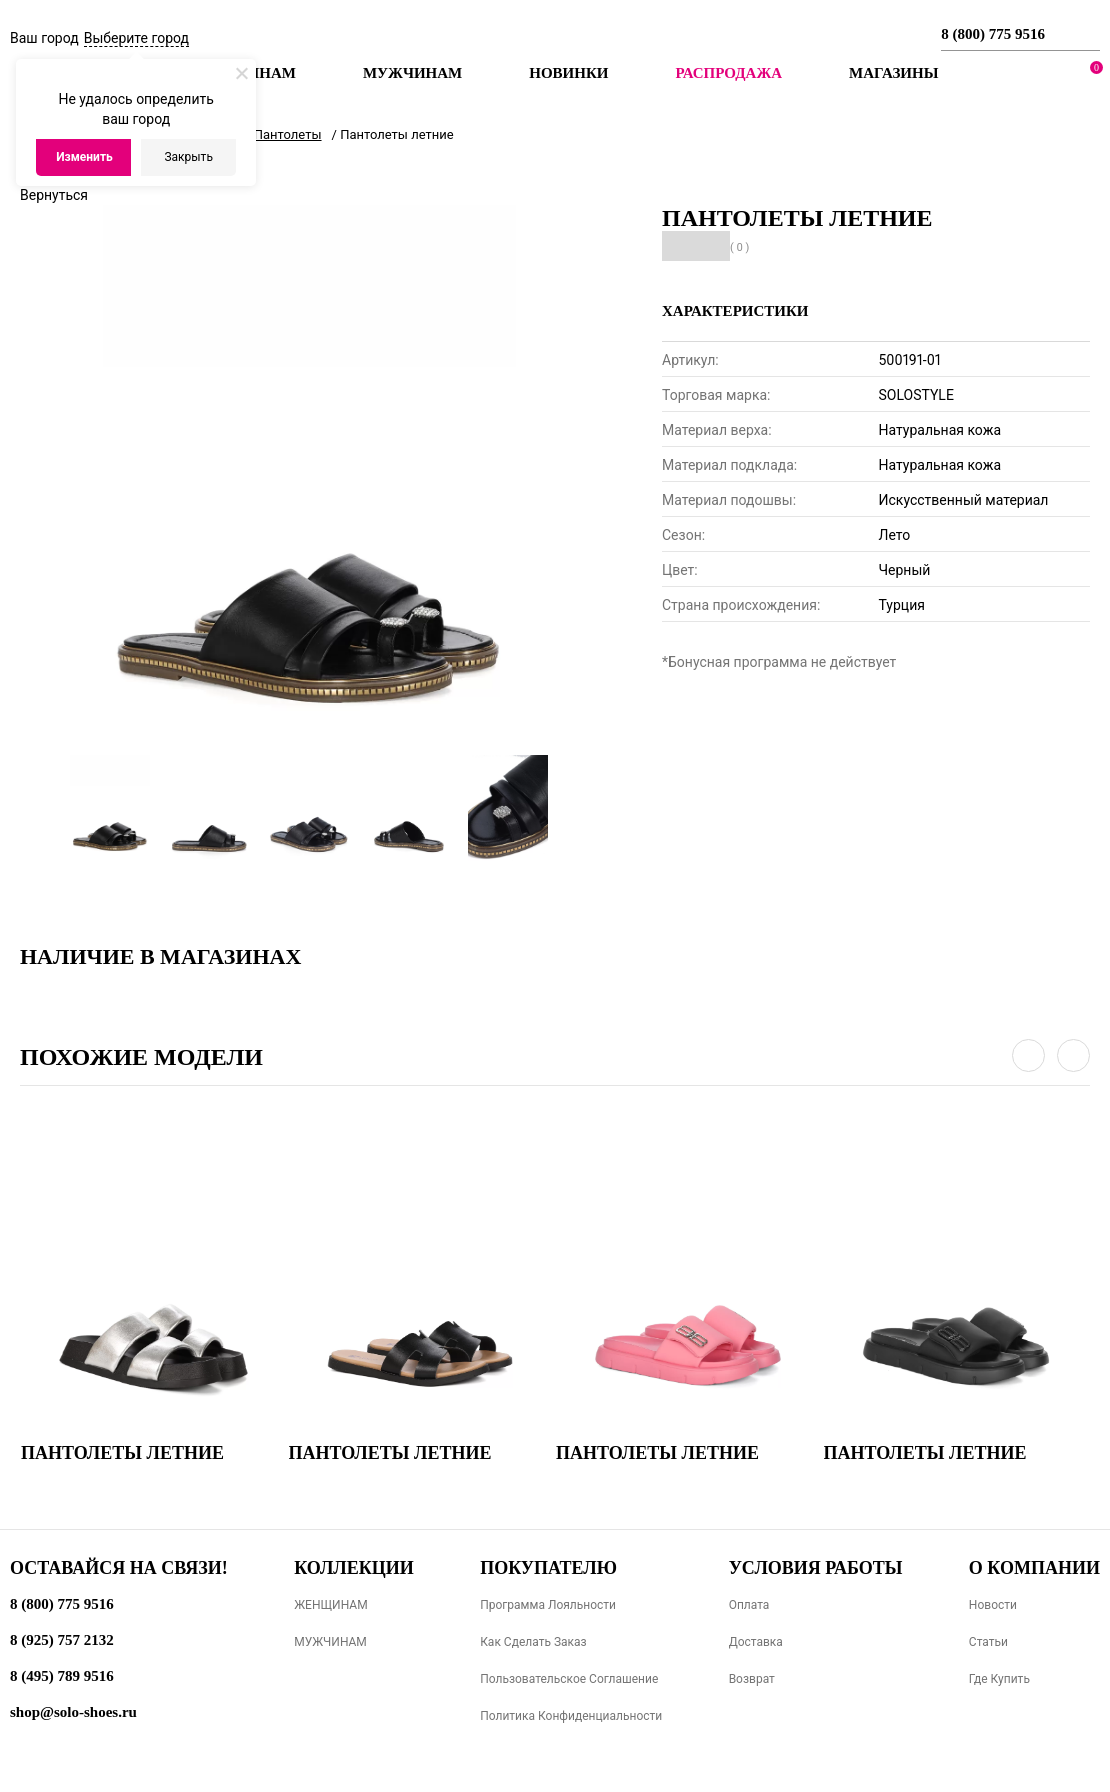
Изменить (84, 157)
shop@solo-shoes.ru (73, 1712)
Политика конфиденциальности (571, 1716)
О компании (1034, 1568)
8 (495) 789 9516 (62, 1676)
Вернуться (54, 195)
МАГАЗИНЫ (893, 73)
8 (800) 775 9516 (993, 34)
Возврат (752, 1679)
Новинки (568, 73)
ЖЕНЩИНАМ (330, 1605)
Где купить (999, 1679)
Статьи (988, 1642)
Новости (993, 1605)
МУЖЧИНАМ (330, 1642)
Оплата (749, 1605)
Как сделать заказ (533, 1642)
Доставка (756, 1642)
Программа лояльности (548, 1605)
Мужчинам (412, 73)
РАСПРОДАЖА (728, 73)
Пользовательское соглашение (569, 1679)
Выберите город (136, 38)
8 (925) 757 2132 (62, 1640)
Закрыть (188, 157)
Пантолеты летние (122, 1453)
